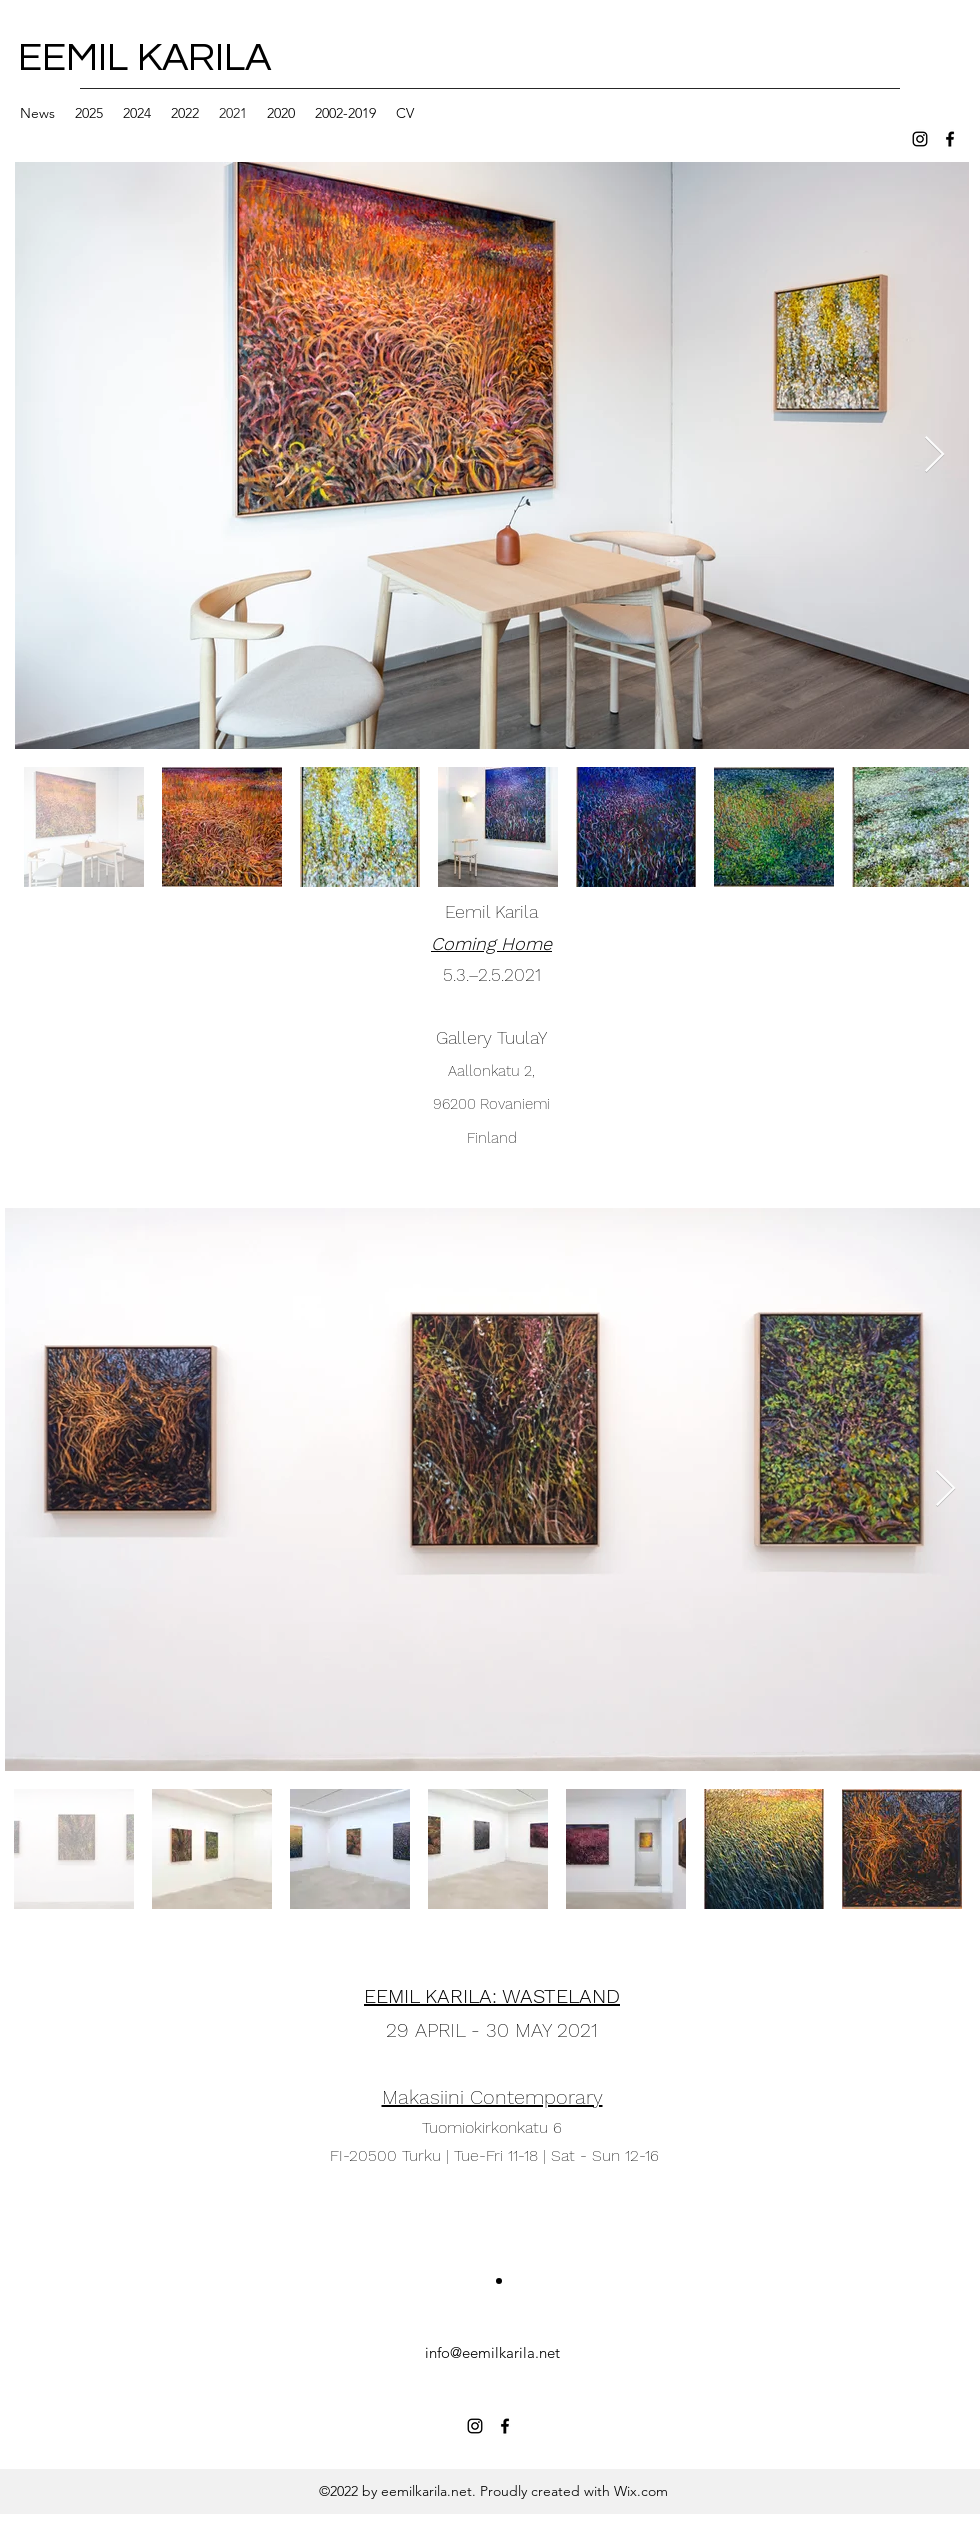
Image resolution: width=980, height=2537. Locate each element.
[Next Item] (934, 455)
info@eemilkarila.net (492, 2352)
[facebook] (950, 139)
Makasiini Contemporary (492, 2097)
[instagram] (920, 139)
